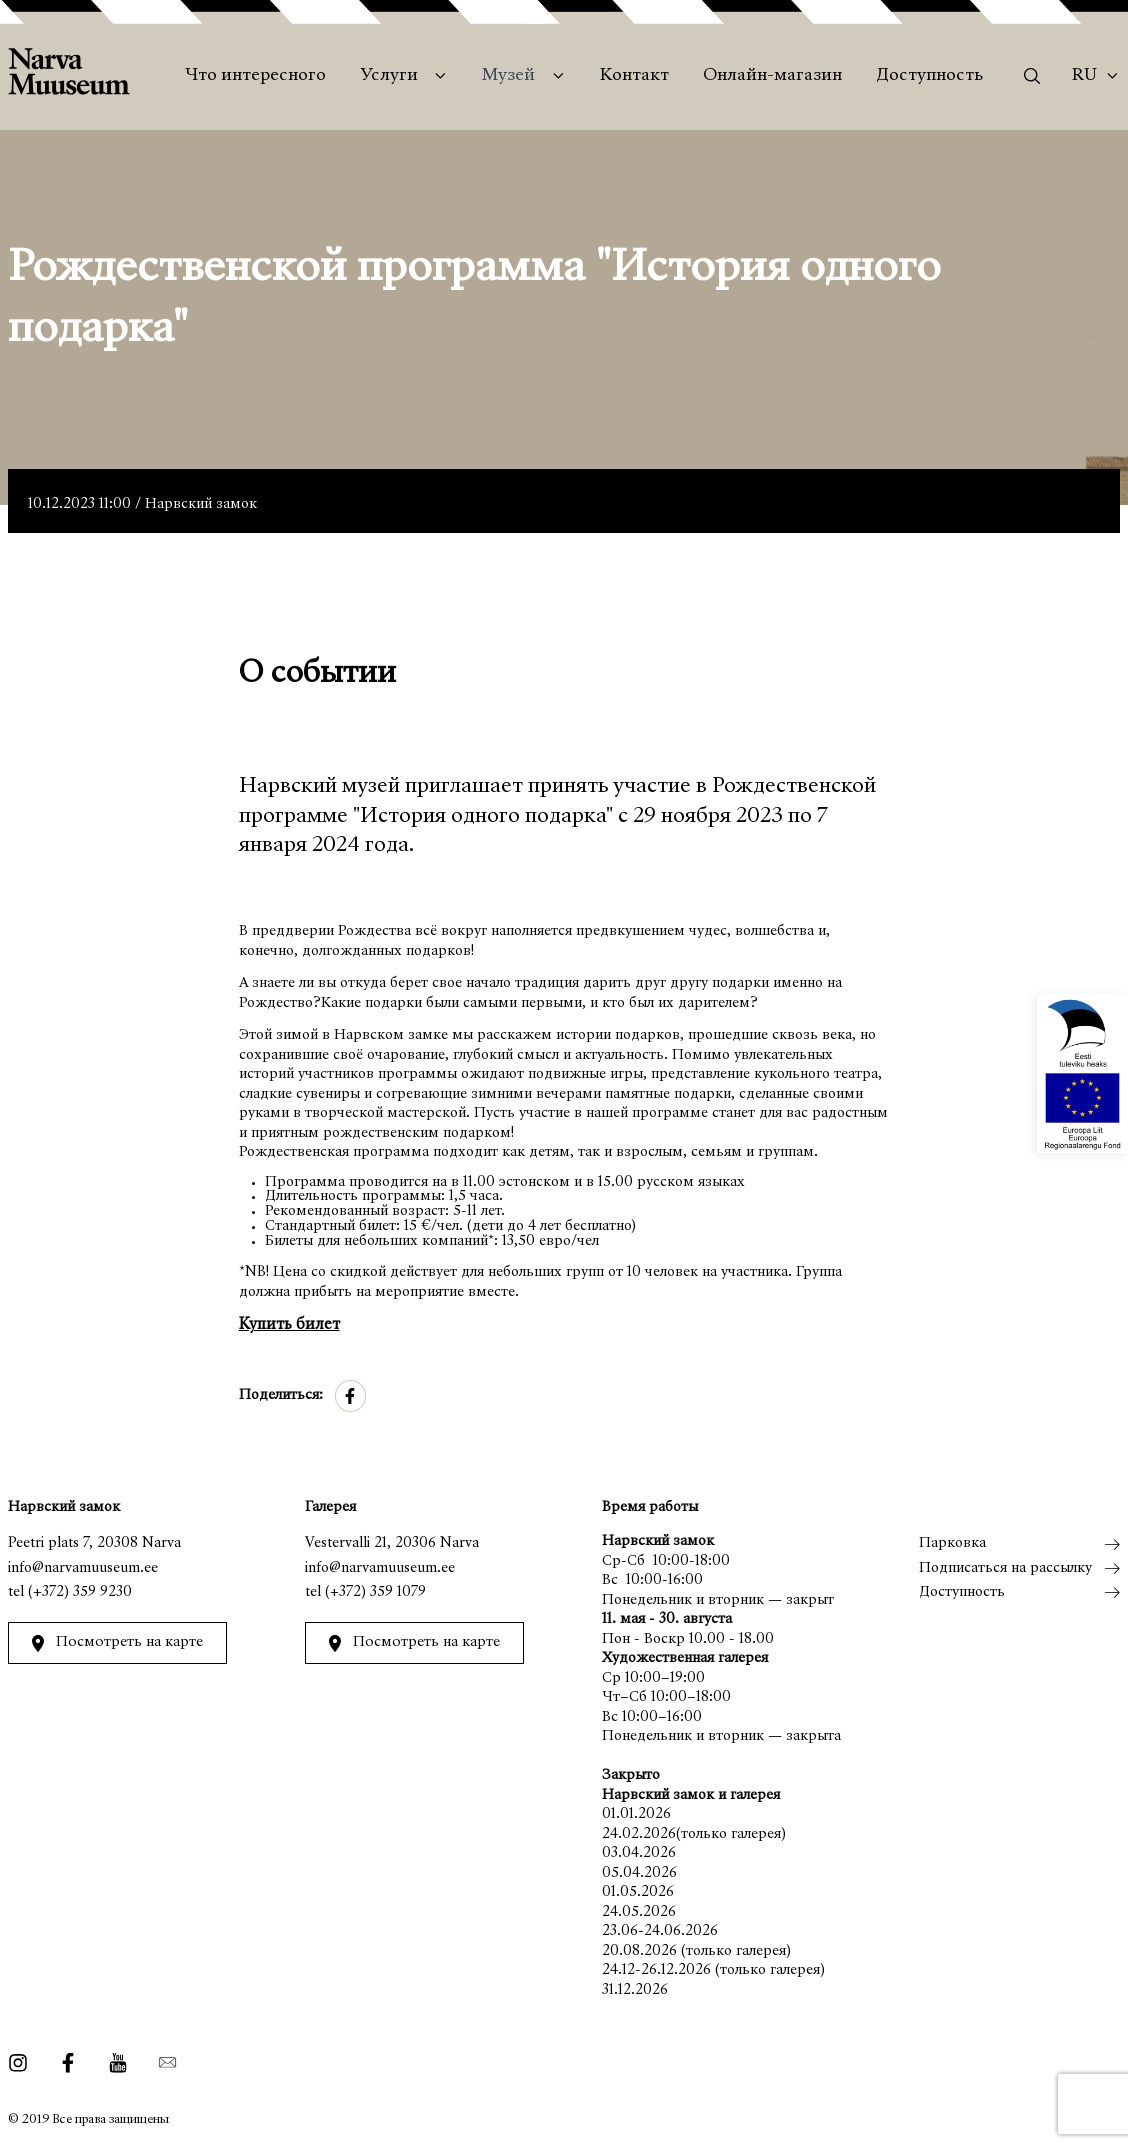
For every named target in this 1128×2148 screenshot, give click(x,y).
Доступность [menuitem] (929, 76)
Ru (1084, 76)
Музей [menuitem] (508, 76)
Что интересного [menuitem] (255, 76)
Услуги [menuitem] (389, 76)
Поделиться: (281, 1395)
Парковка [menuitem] (952, 1543)
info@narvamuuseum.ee (83, 1568)
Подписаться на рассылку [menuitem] (1005, 1568)
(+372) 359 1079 (374, 1592)
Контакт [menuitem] (634, 76)
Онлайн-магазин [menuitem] (772, 76)
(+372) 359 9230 (80, 1592)
